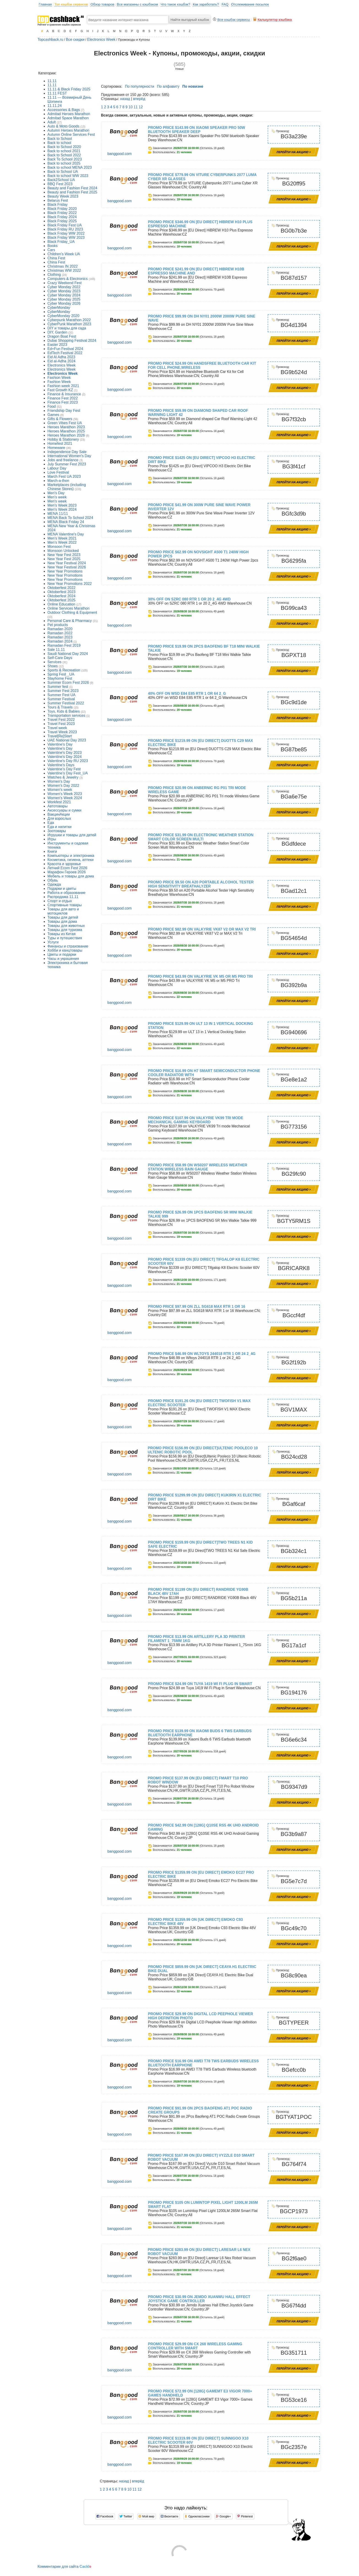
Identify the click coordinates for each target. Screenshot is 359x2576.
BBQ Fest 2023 (59, 184)
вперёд (139, 99)
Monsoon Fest (59, 546)
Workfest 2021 (59, 802)
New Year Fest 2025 (63, 559)
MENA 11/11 (57, 514)
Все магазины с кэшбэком (137, 4)
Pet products (57, 625)
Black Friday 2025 (62, 221)
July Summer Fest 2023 (66, 464)
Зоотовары (56, 831)
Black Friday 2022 (62, 213)
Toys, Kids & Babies (63, 711)
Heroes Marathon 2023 (66, 427)
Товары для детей (62, 917)
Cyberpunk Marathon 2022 (69, 320)
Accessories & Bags (63, 110)
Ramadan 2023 (59, 637)
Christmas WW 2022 (64, 270)
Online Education (61, 604)
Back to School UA (62, 172)
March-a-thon (58, 481)
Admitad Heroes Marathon (68, 114)
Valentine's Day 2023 (64, 753)
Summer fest (57, 687)
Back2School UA (61, 180)
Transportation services (66, 715)
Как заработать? (206, 4)
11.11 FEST (57, 93)
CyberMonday (58, 307)
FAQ (225, 4)
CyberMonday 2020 (63, 316)
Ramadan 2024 (59, 641)
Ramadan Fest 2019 (64, 645)
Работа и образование (66, 893)
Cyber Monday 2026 (63, 303)
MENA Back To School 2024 (70, 518)
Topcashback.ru (50, 39)
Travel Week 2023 (62, 732)
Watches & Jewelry (62, 777)
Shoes (52, 666)
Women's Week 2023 (64, 794)
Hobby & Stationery (63, 439)
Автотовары (57, 806)
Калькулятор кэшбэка (275, 20)
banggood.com (119, 154)
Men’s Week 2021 (61, 538)
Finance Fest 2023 (62, 402)
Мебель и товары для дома (70, 876)
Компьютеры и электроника (70, 856)
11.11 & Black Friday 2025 (68, 89)
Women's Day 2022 (63, 785)
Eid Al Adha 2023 (61, 357)
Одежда (54, 884)
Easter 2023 (57, 345)
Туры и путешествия (64, 938)
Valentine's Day (59, 744)
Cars (51, 250)
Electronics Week (101, 39)
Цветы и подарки (61, 954)
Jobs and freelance (62, 460)
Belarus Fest (57, 200)
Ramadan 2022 (59, 633)
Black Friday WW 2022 (66, 233)
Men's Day (56, 493)
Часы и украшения (63, 959)
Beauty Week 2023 (62, 196)
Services (54, 662)
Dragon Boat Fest (61, 336)
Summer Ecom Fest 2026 (68, 682)
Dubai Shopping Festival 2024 (71, 340)
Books (52, 246)
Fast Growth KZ (60, 390)
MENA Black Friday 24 (65, 522)
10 (130, 107)
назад (125, 99)
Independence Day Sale (67, 452)
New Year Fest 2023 (63, 555)
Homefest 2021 (59, 443)
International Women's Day (69, 456)
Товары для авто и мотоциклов (63, 911)
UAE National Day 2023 (66, 740)
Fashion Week (59, 378)
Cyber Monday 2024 (63, 295)
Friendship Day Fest (63, 411)
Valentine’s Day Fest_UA (67, 773)
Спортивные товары (64, 905)
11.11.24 (54, 106)
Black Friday (57, 204)
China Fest (56, 258)
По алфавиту (168, 86)
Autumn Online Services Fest (71, 134)
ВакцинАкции (58, 814)
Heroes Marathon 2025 (66, 431)
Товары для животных (66, 926)
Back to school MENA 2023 (69, 167)
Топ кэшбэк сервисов (71, 4)
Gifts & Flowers (59, 419)
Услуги (53, 942)
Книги (52, 851)
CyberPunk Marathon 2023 (69, 324)
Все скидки (75, 39)
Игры (51, 839)
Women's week (59, 790)
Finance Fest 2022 (62, 398)
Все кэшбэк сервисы (233, 20)
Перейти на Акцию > (293, 152)
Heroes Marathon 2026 (66, 435)
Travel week (57, 728)
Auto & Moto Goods (63, 126)
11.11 (52, 81)
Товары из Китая (61, 934)
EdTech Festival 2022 (64, 353)
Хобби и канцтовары (64, 950)
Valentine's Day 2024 (64, 757)
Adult (51, 122)
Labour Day (56, 468)
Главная (45, 4)
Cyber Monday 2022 (63, 287)
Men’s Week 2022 (61, 542)
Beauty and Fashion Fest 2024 (72, 188)
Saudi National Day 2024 (67, 654)
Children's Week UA (63, 254)
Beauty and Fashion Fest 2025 (72, 192)
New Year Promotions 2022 (69, 584)
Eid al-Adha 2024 (61, 361)
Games (53, 415)
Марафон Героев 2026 (66, 872)
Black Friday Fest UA (64, 225)
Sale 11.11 (56, 649)
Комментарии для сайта (64, 2566)
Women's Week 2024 (64, 798)
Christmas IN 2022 (62, 266)
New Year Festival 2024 (66, 563)
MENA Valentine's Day (65, 534)
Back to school (59, 143)
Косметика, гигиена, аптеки (70, 860)
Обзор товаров (102, 4)
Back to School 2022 (64, 155)
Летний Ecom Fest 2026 (67, 868)
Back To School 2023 (64, 159)
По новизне (192, 86)
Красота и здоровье (64, 864)
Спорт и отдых (59, 901)
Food (51, 406)
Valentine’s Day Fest (64, 769)
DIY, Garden (57, 332)
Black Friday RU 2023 (65, 229)
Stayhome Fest (59, 678)
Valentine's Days (60, 765)
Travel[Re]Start (59, 736)
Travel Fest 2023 (61, 724)
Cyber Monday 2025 (63, 299)
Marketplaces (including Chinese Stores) (66, 487)
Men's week (57, 497)
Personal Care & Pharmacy (69, 621)
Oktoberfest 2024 (61, 596)
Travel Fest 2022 (61, 720)
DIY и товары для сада (66, 328)
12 (141, 107)
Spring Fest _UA (60, 674)
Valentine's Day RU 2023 (67, 761)
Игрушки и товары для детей (71, 835)
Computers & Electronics (67, 279)
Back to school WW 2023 (67, 176)
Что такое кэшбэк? (175, 4)
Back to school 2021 (63, 151)
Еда (50, 823)
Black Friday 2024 (62, 217)
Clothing (54, 275)
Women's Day (58, 781)
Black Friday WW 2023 (66, 237)
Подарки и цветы (61, 888)
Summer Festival (61, 699)
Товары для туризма (64, 930)
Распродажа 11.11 (62, 897)
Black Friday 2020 (62, 209)
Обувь (52, 880)
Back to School (59, 139)
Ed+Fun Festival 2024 (65, 349)
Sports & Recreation (63, 670)
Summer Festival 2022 (65, 703)
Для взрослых (59, 818)
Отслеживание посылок (250, 4)
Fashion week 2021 (63, 386)
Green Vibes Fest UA (64, 423)
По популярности (139, 86)
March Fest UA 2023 (64, 476)
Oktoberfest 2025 (61, 600)
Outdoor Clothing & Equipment (72, 612)
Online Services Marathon (68, 608)
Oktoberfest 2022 (61, 588)
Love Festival (58, 472)
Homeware (56, 448)
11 (135, 107)
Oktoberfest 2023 (61, 592)
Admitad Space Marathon (68, 118)
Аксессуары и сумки (64, 810)
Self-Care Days (59, 658)
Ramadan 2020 (59, 629)
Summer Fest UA (61, 695)
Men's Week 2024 (61, 509)
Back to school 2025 (63, 163)
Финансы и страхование (67, 946)
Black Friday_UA (61, 242)
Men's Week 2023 (61, 505)
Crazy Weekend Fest (64, 283)
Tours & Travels (60, 707)
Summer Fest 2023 (63, 691)
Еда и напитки (59, 827)
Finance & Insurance (64, 394)
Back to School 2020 (64, 147)
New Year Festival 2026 (66, 567)
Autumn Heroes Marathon (68, 130)
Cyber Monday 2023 (63, 291)
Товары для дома (62, 921)
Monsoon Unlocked (63, 551)
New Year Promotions (65, 571)
